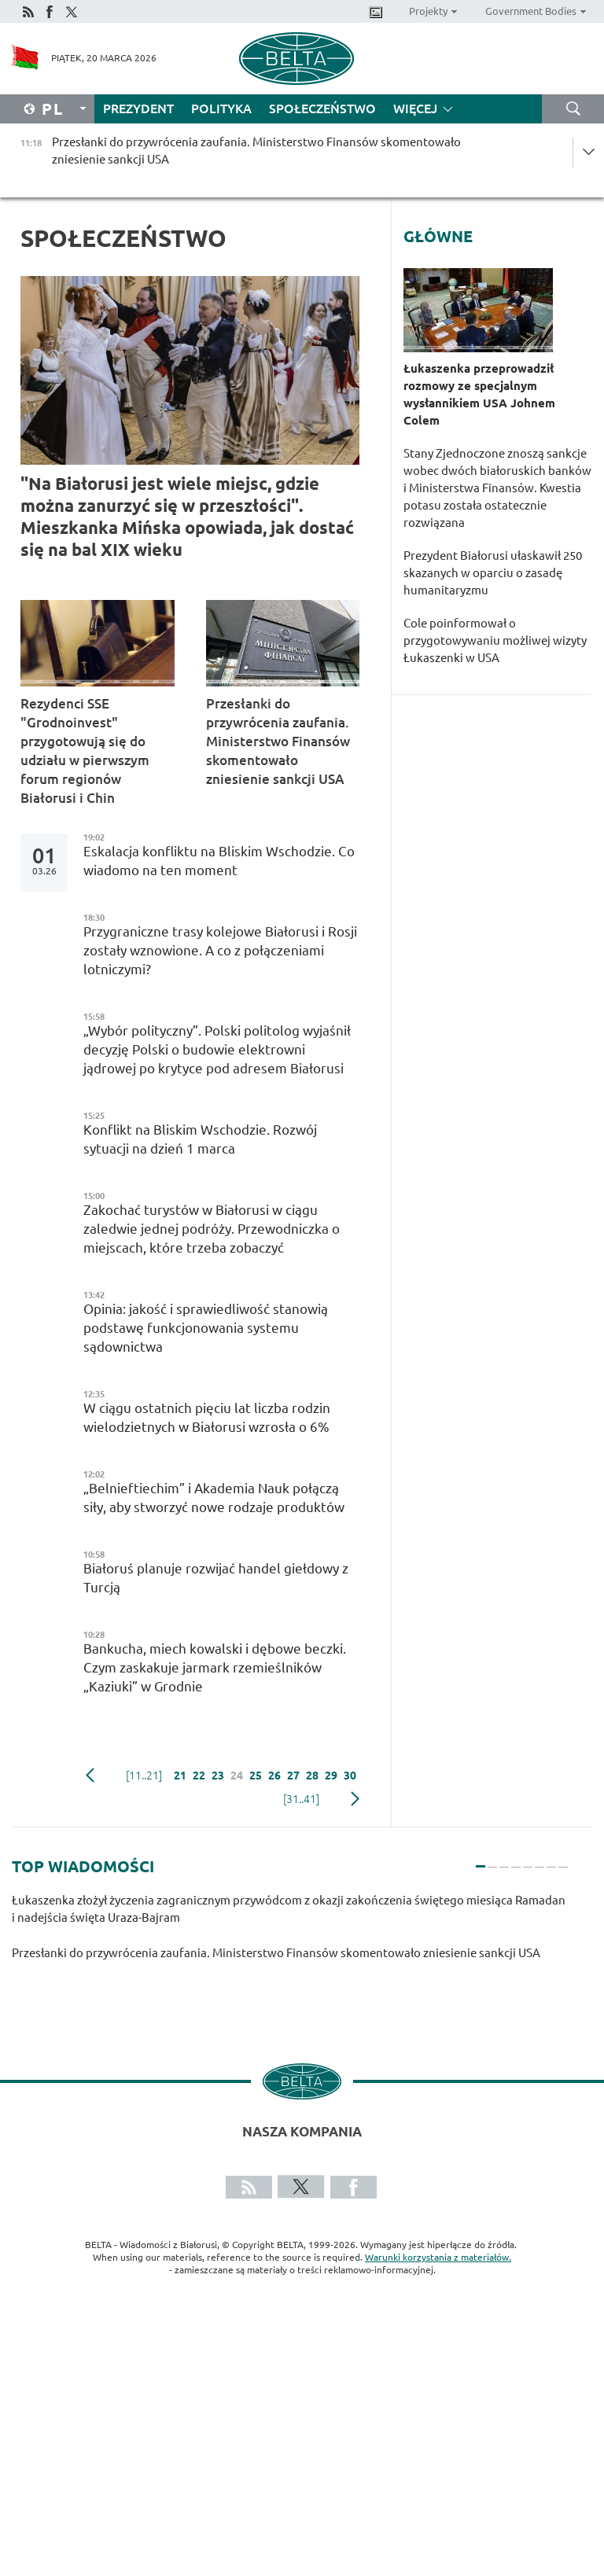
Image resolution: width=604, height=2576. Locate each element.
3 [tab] (504, 1860)
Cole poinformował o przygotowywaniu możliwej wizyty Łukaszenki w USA (495, 640)
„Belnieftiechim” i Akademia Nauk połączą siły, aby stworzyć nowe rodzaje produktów (213, 1497)
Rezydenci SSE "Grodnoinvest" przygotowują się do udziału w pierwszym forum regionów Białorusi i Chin (84, 750)
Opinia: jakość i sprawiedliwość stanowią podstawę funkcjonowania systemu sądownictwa (205, 1327)
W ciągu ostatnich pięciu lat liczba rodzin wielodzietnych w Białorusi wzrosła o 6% (206, 1417)
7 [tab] (551, 1860)
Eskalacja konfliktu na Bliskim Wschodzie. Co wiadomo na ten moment (219, 861)
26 (274, 1775)
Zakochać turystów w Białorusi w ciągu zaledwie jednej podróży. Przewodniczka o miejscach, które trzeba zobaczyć (211, 1228)
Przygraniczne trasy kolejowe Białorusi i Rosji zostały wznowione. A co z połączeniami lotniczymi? (220, 950)
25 (255, 1775)
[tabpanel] (290, 1935)
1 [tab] (480, 1860)
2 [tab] (492, 1860)
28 (312, 1775)
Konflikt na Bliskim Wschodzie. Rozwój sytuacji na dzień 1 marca (200, 1139)
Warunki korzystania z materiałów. (438, 2257)
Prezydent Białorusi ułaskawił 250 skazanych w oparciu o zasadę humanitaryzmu (492, 573)
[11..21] (144, 1775)
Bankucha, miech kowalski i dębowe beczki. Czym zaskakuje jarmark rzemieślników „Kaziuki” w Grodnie (214, 1667)
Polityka (221, 108)
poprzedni (90, 1775)
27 (293, 1775)
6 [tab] (539, 1860)
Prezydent (138, 108)
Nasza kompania (302, 2131)
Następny (355, 1799)
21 (180, 1775)
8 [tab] (563, 1860)
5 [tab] (527, 1860)
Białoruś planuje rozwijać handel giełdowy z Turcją (215, 1578)
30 (350, 1775)
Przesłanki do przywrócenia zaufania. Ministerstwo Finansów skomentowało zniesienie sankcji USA (278, 741)
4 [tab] (516, 1860)
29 (331, 1775)
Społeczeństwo (322, 108)
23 (218, 1775)
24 (236, 1775)
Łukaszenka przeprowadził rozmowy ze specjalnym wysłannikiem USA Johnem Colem (479, 394)
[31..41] (301, 1799)
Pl (53, 109)
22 (199, 1775)
